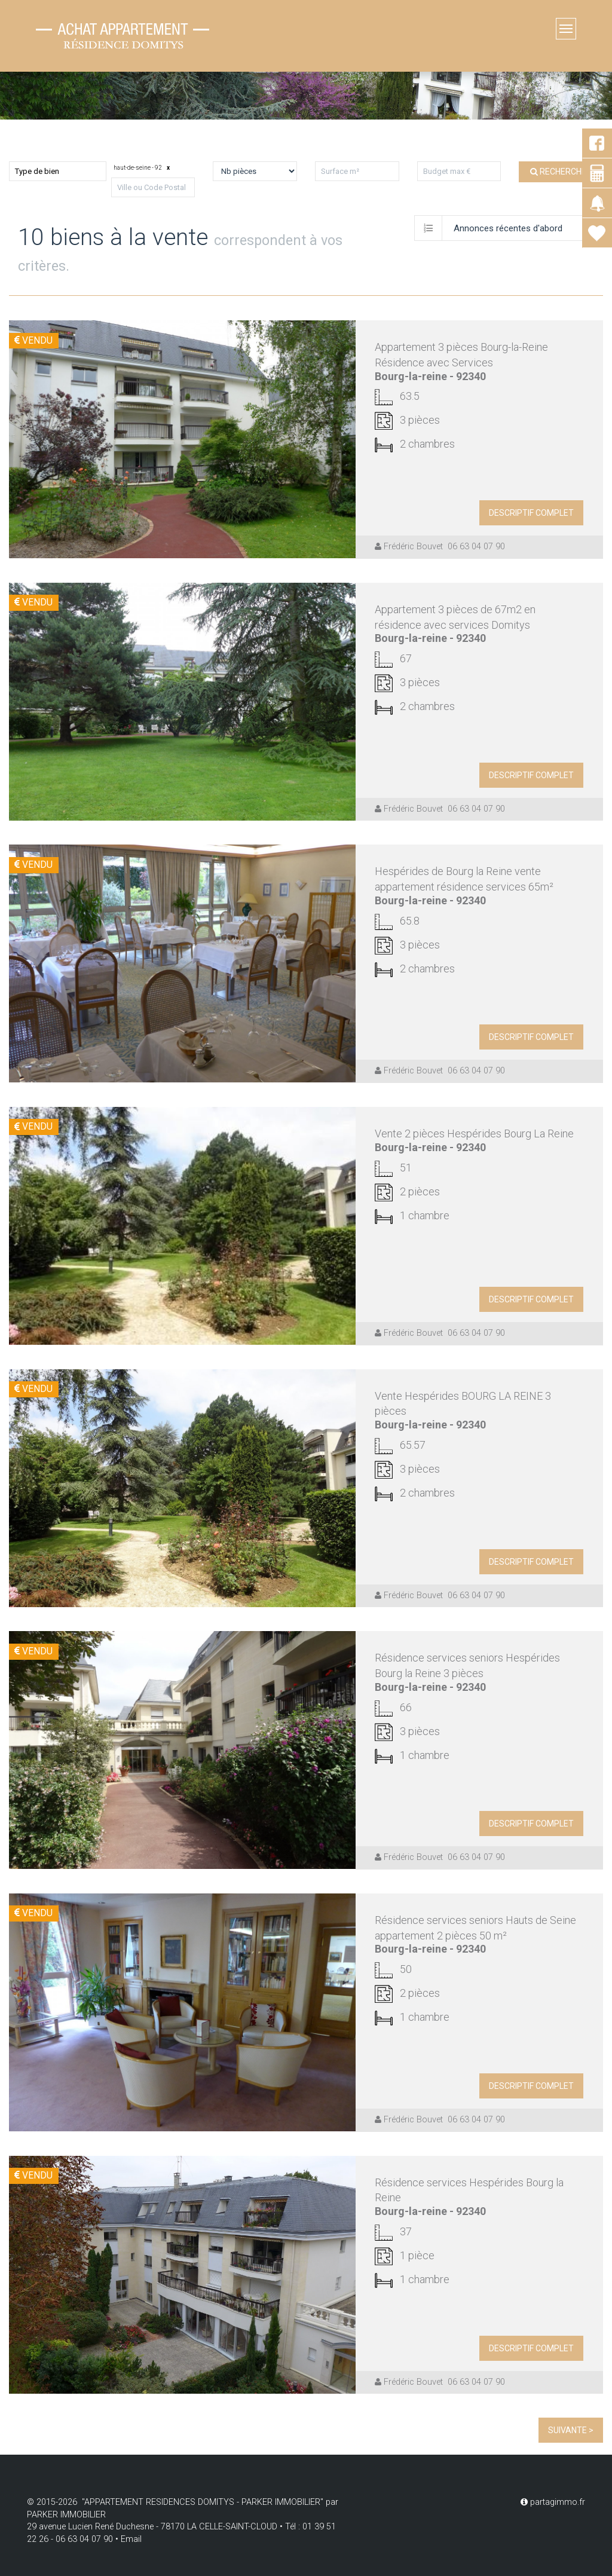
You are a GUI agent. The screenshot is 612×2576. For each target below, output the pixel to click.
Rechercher (561, 171)
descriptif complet (531, 513)
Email (131, 2539)
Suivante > (570, 2430)
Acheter (30, 137)
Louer (86, 137)
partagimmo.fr (553, 2502)
